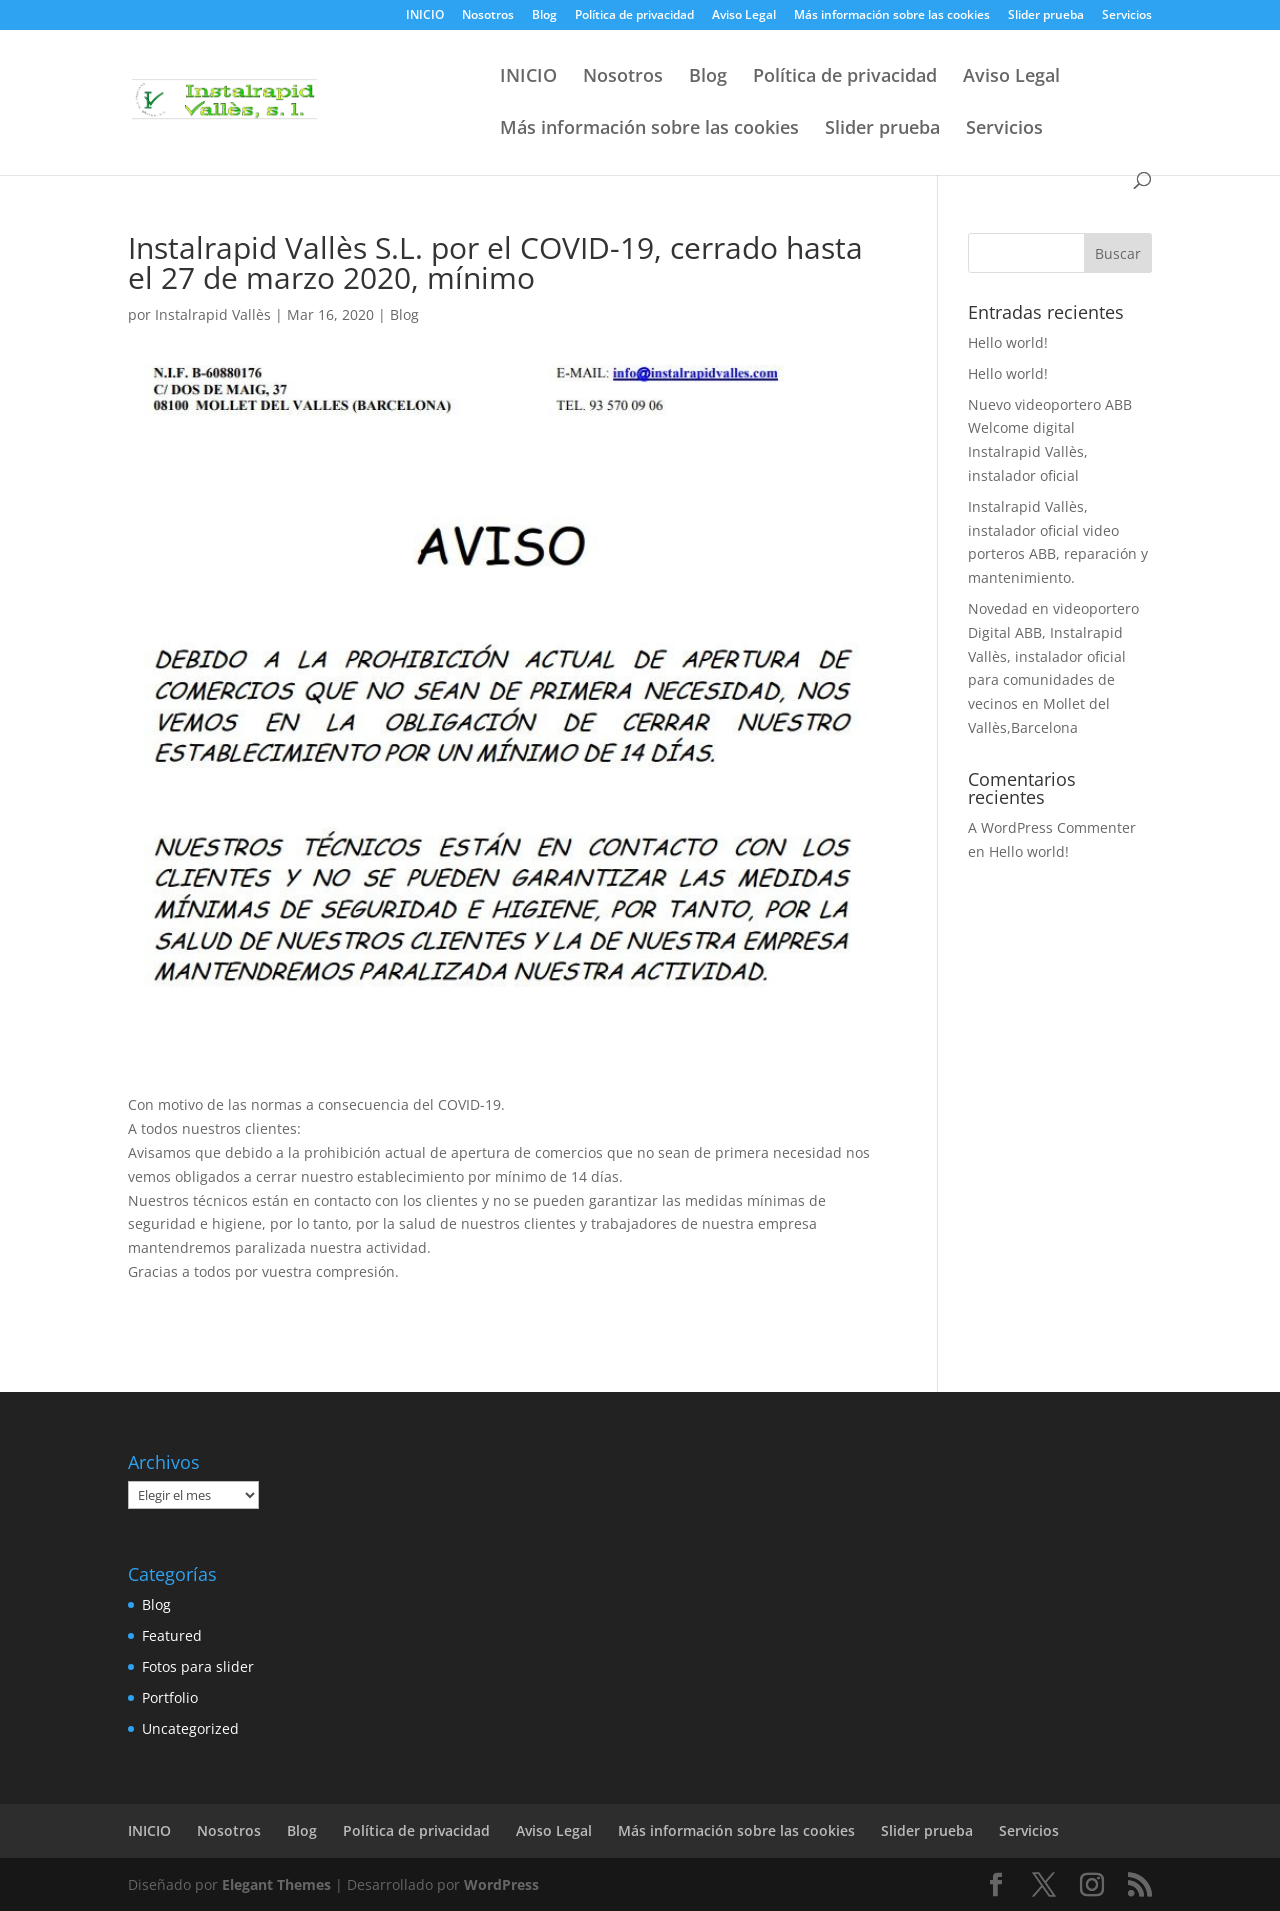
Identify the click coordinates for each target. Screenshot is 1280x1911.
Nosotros (488, 16)
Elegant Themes (276, 1884)
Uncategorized (190, 1728)
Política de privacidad (634, 16)
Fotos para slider (198, 1666)
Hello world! (1008, 342)
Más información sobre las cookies (892, 16)
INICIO (425, 16)
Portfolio (170, 1697)
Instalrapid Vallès (213, 314)
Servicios (1127, 16)
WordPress (501, 1884)
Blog (544, 16)
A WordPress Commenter (1052, 827)
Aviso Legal (744, 16)
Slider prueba (1046, 16)
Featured (172, 1635)
